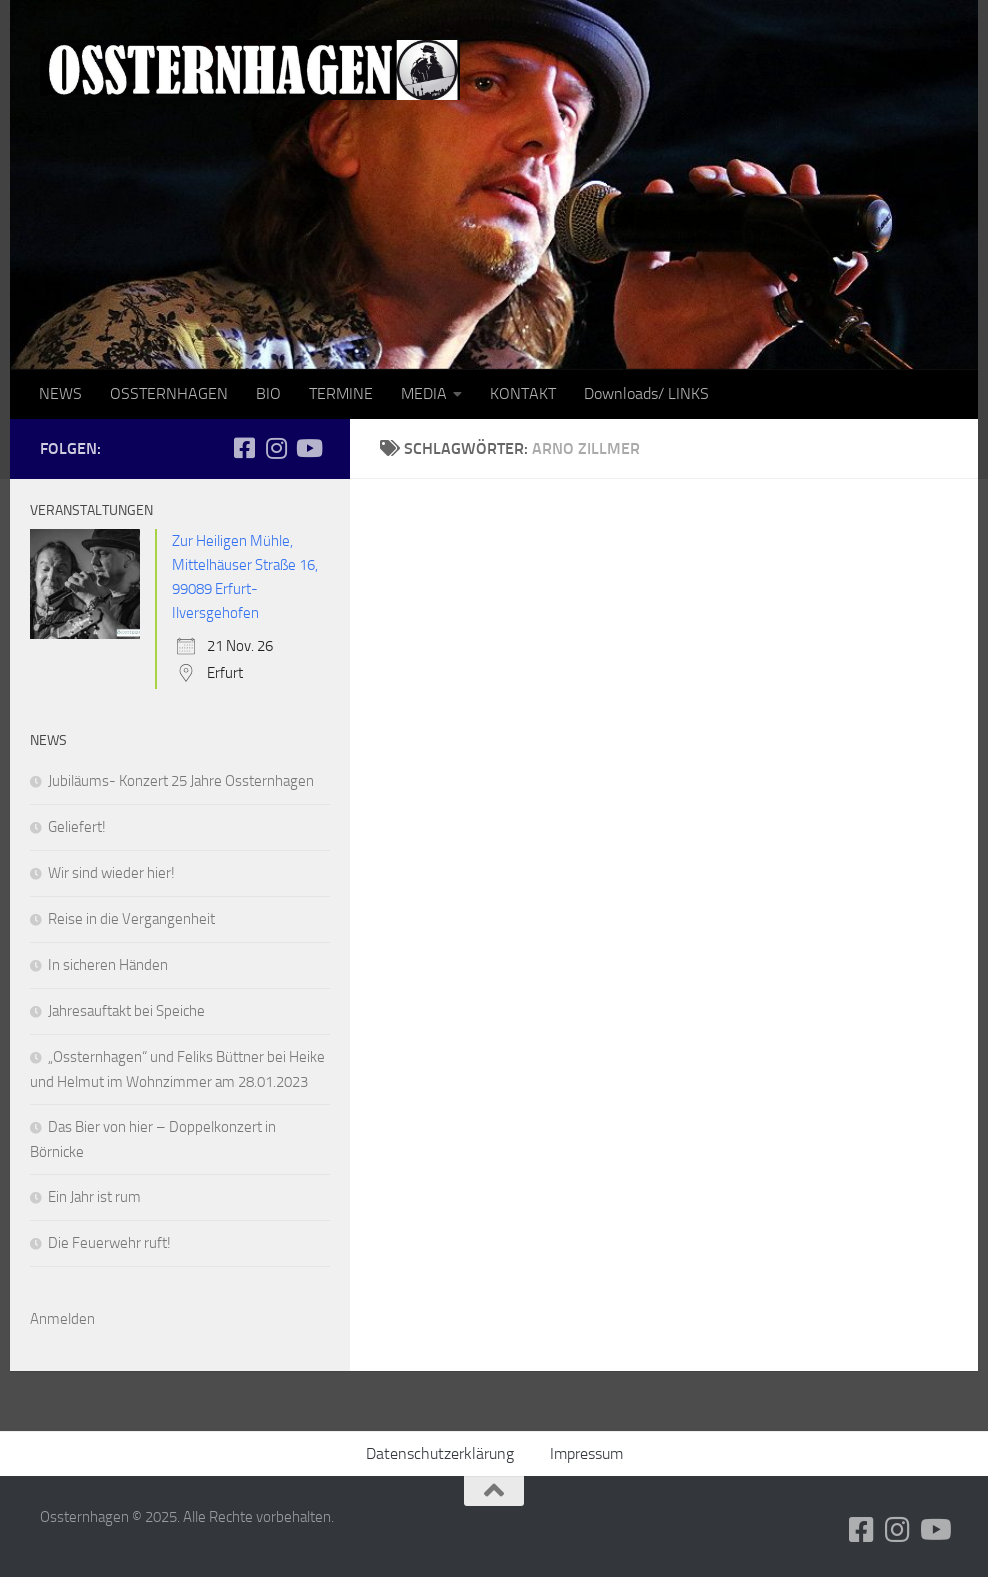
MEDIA (424, 393)
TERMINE (341, 393)
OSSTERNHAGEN (169, 393)
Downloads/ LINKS (646, 393)
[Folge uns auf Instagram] (276, 448)
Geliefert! (77, 827)
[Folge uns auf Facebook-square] (244, 448)
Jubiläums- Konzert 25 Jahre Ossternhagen (181, 781)
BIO (268, 393)
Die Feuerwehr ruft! (109, 1243)
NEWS (60, 393)
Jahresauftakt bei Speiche (126, 1011)
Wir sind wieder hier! (111, 873)
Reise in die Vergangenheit (131, 919)
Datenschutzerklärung (440, 1453)
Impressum (586, 1453)
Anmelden (62, 1319)
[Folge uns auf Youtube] (308, 448)
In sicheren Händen (108, 965)
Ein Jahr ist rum (94, 1197)
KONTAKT (523, 393)
